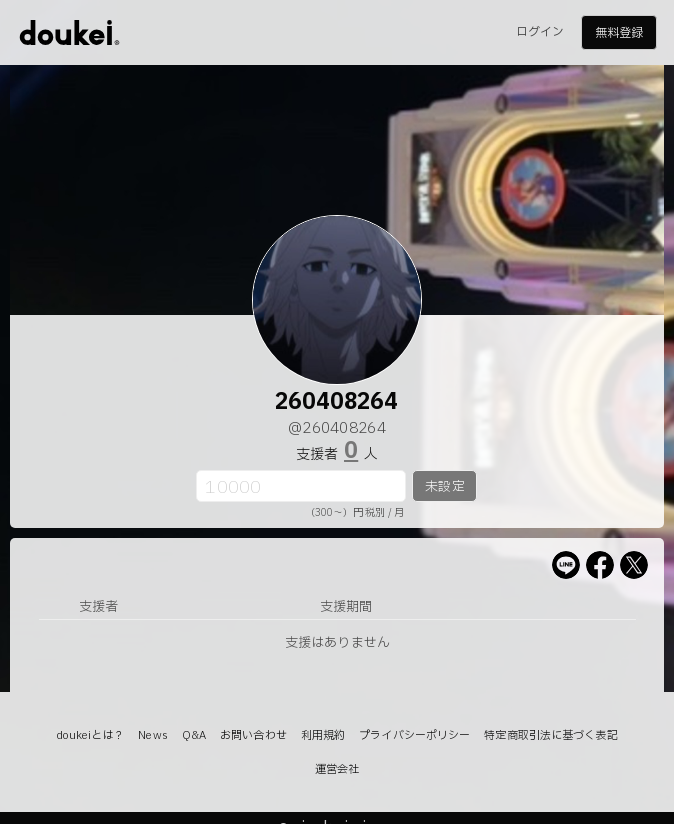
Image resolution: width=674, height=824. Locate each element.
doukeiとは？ (90, 735)
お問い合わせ (253, 735)
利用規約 (323, 735)
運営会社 (337, 769)
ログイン (540, 32)
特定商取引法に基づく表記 (550, 735)
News (152, 735)
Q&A (194, 735)
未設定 (444, 487)
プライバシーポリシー (414, 735)
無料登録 (619, 33)
